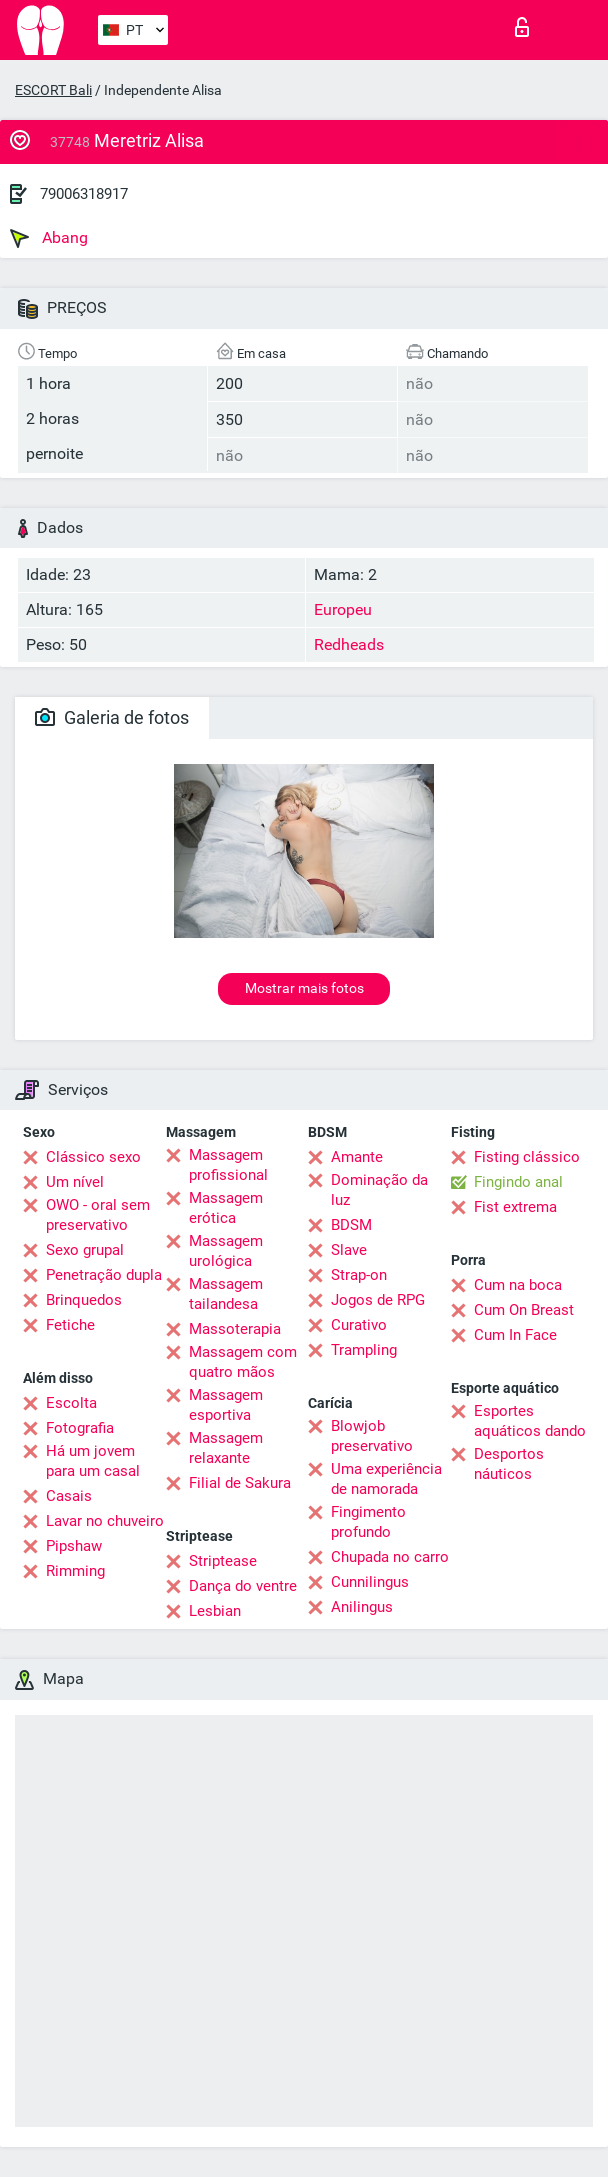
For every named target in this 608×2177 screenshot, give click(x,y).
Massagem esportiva (226, 1405)
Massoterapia (235, 1329)
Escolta (71, 1403)
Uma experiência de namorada (386, 1479)
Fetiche (70, 1325)
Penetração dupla (104, 1275)
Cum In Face (515, 1335)
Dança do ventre (243, 1586)
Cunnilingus (370, 1582)
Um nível (75, 1182)
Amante (357, 1157)
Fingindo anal (518, 1182)
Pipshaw (74, 1546)
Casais (69, 1496)
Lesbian (215, 1611)
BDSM (351, 1225)
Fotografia (80, 1428)
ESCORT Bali (53, 90)
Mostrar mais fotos (304, 988)
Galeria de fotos (112, 717)
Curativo (359, 1325)
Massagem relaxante (226, 1448)
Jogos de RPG (378, 1300)
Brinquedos (84, 1300)
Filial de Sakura (240, 1483)
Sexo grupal (85, 1250)
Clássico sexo (93, 1157)
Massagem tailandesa (226, 1294)
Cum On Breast (524, 1310)
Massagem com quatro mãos (243, 1362)
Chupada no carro (390, 1557)
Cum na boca (518, 1285)
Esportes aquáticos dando (530, 1421)
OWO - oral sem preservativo (98, 1215)
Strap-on (359, 1275)
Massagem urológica (226, 1251)
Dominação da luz (379, 1190)
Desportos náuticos (509, 1464)
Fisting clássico (527, 1157)
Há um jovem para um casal (93, 1461)
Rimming (75, 1571)
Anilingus (362, 1607)
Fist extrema (515, 1207)
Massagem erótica (226, 1208)
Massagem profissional (228, 1165)
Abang (49, 238)
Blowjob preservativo (372, 1436)
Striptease (223, 1561)
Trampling (364, 1350)
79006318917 (84, 194)
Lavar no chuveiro (105, 1521)
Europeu (343, 609)
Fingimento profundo (368, 1522)
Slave (349, 1250)
